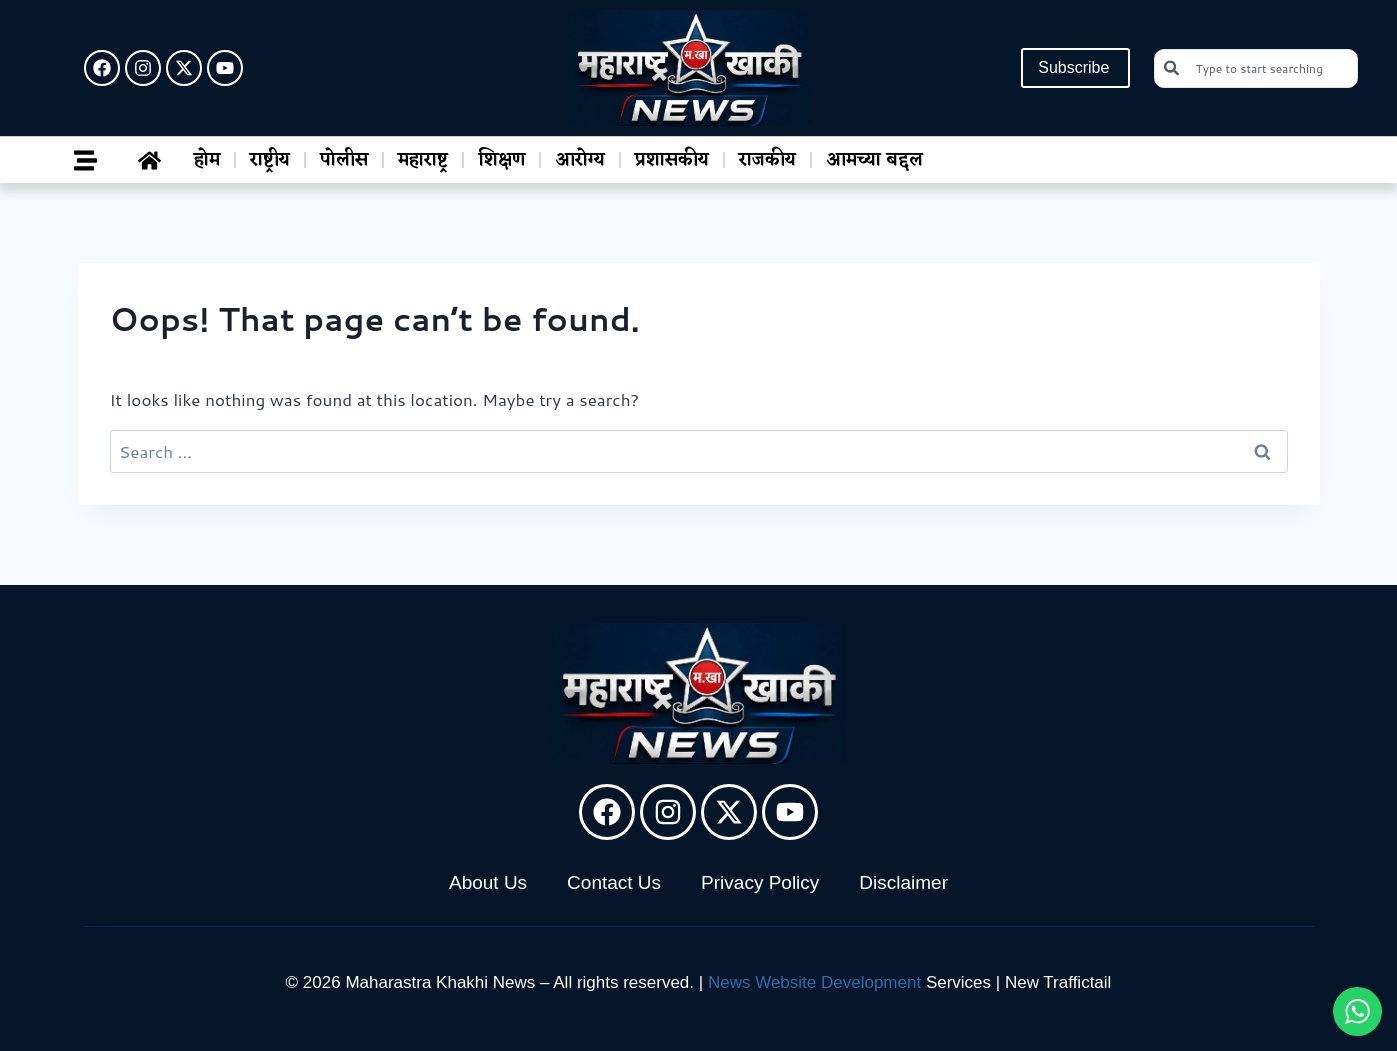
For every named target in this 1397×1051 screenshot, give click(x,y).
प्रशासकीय (672, 160)
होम (207, 160)
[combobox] (1256, 68)
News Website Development (814, 982)
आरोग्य (580, 160)
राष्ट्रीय (270, 160)
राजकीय (767, 160)
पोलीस (344, 160)
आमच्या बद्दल (874, 160)
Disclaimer (903, 882)
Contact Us (614, 882)
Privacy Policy (760, 882)
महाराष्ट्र (423, 160)
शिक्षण (501, 160)
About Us (488, 882)
